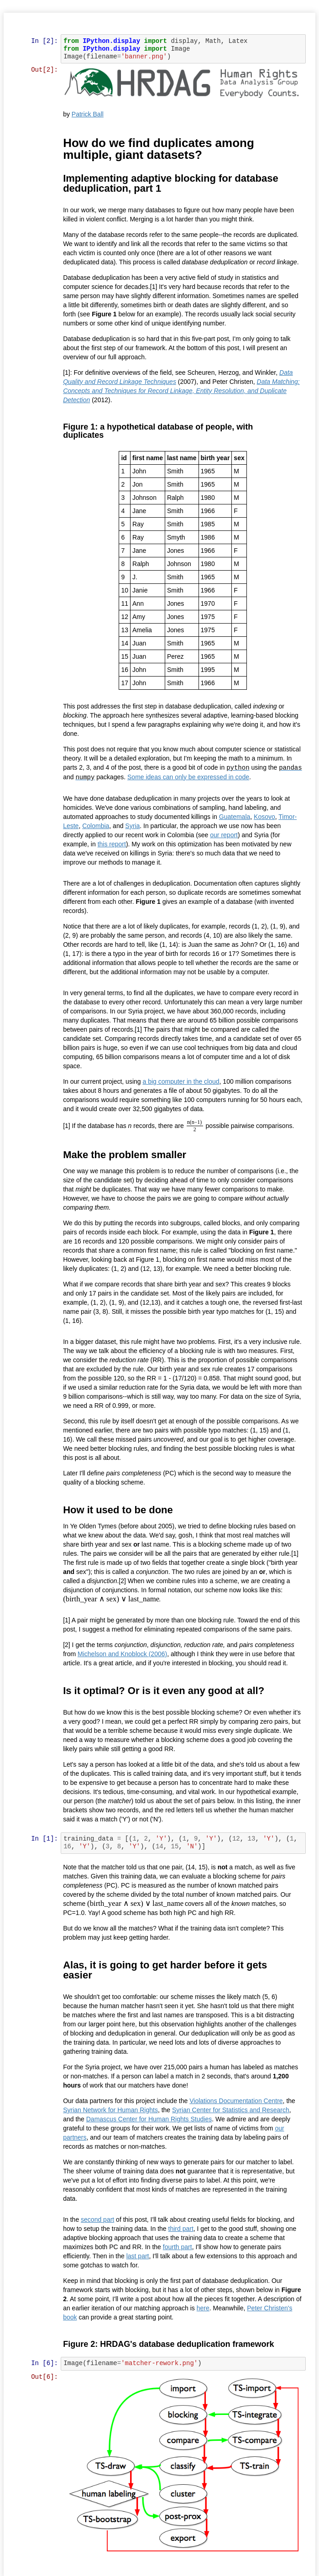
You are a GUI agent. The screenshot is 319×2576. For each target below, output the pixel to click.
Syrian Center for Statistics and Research (231, 2109)
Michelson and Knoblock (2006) (123, 1652)
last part (138, 2255)
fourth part (178, 2246)
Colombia (96, 824)
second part (98, 2218)
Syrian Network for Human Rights (111, 2109)
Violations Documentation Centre (236, 2100)
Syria (133, 824)
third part (181, 2227)
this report (112, 842)
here (203, 2307)
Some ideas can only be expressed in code (214, 776)
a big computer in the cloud (181, 1080)
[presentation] (195, 1124)
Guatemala (235, 815)
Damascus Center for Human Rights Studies (149, 2118)
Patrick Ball (88, 114)
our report (225, 833)
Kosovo (265, 815)
